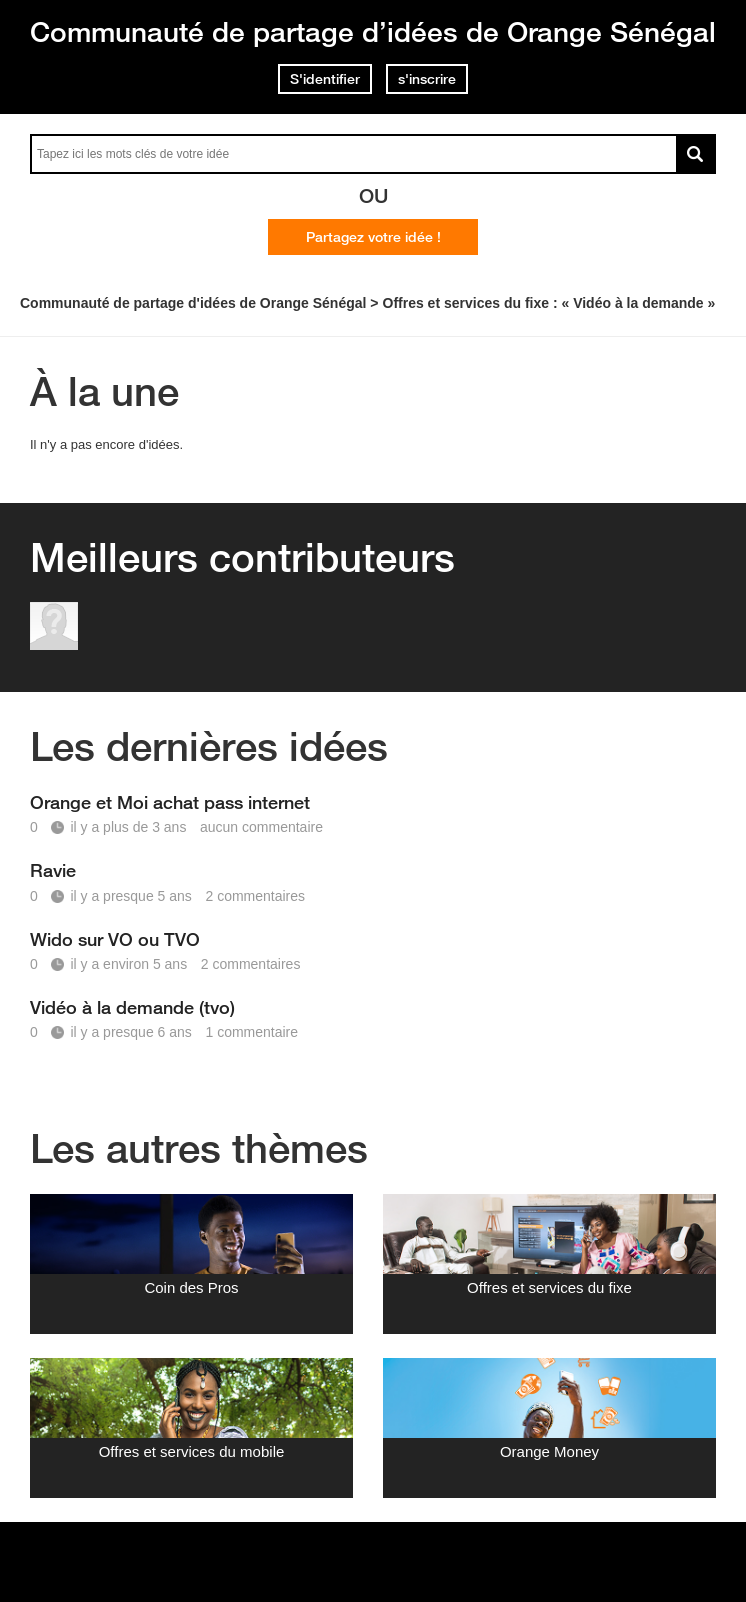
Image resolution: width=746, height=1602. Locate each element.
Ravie (53, 870)
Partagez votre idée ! (373, 237)
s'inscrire (427, 79)
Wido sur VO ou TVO (115, 939)
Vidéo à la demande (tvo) (132, 1007)
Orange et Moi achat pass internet (170, 802)
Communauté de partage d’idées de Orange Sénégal (373, 31)
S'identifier (325, 79)
